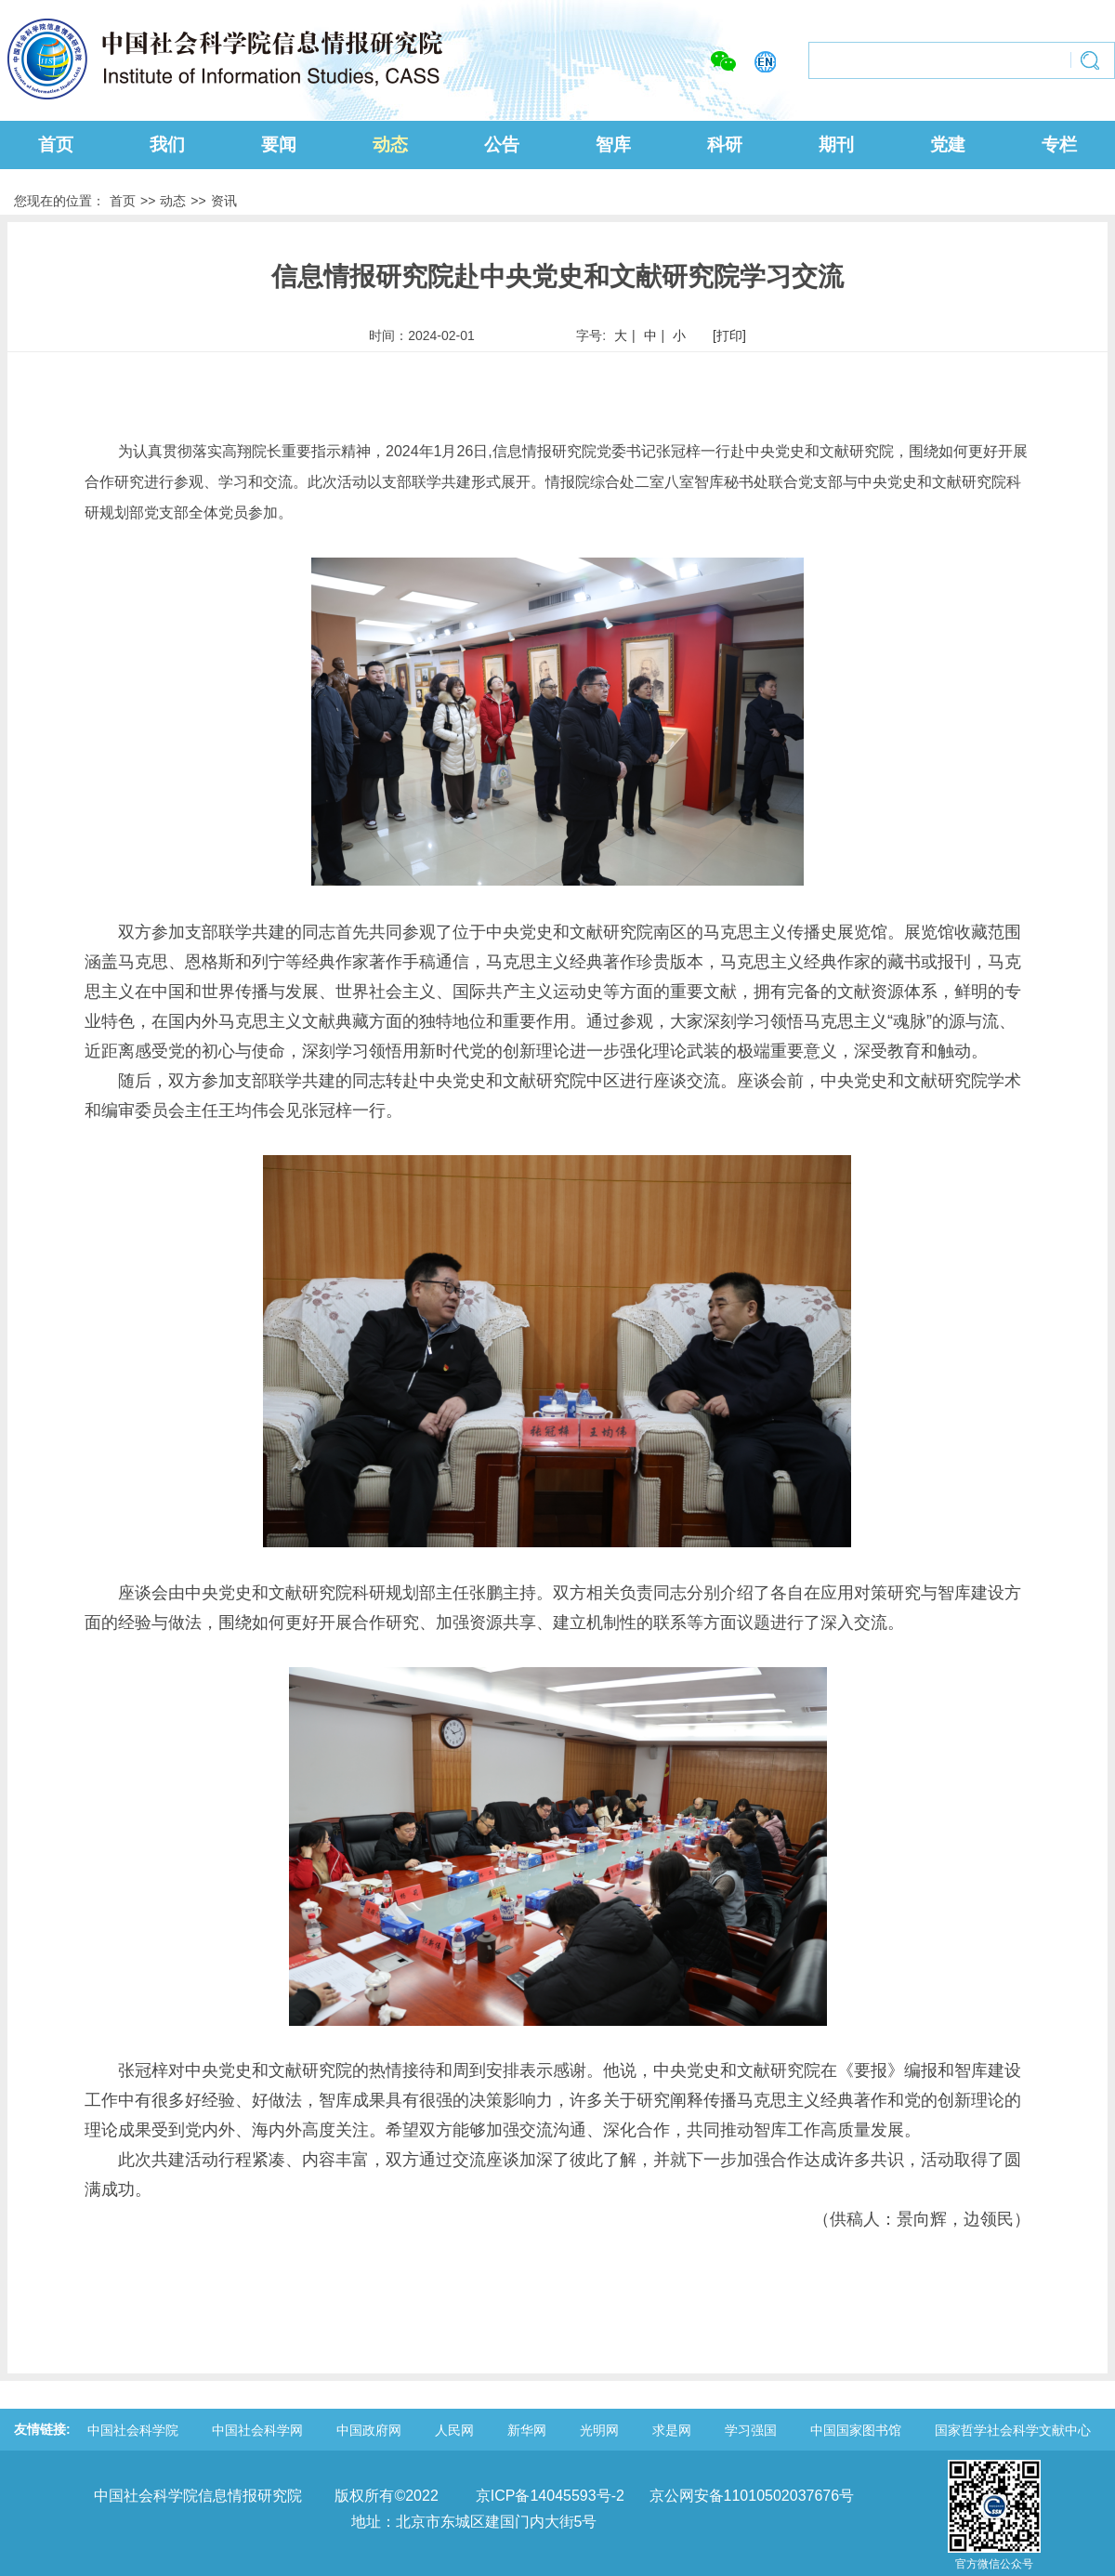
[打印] (729, 335)
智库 (613, 144)
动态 (390, 144)
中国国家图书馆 (855, 2430)
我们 (167, 144)
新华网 (526, 2430)
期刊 (836, 144)
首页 (55, 144)
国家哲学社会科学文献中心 (1013, 2430)
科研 (724, 144)
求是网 (671, 2430)
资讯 (224, 200)
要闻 (278, 144)
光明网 (599, 2430)
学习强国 (751, 2430)
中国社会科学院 (132, 2430)
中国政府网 (368, 2430)
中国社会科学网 (257, 2430)
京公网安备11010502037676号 (752, 2496)
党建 (947, 144)
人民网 (454, 2430)
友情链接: (42, 2429)
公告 (501, 144)
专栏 (1059, 144)
